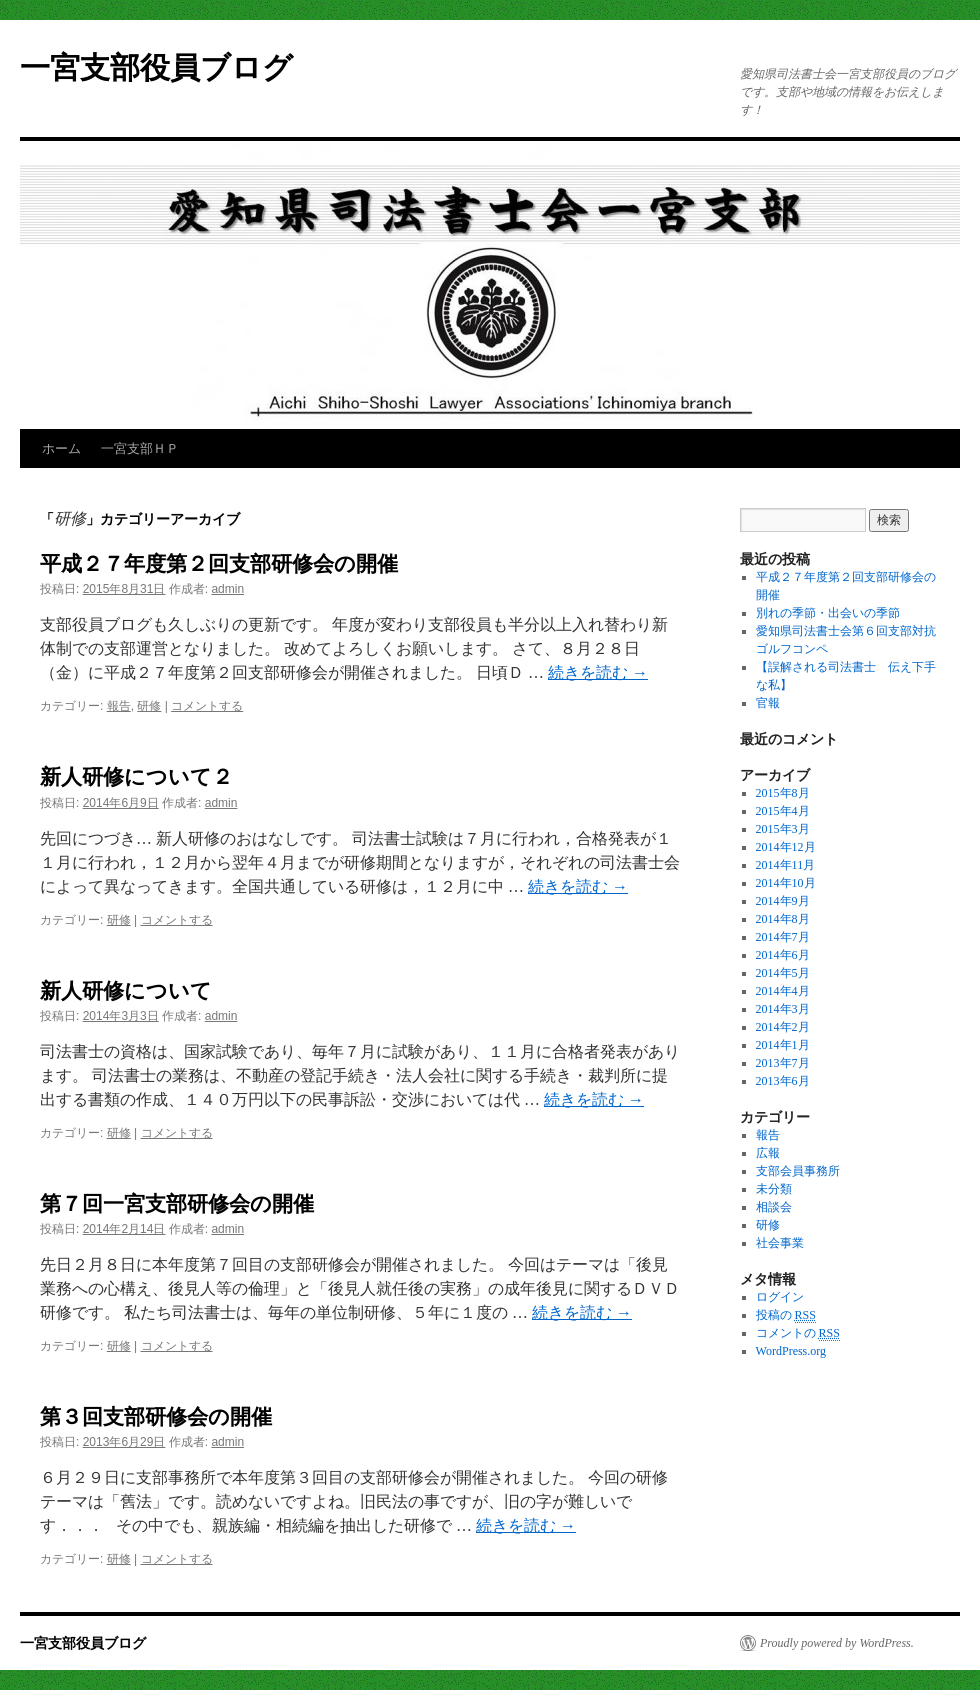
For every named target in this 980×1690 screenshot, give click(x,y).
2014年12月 (786, 847)
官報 (768, 703)
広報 (768, 1153)
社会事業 (780, 1243)
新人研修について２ (136, 776)
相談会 (774, 1207)
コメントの (798, 1333)
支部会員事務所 (798, 1171)
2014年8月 (783, 919)
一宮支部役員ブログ (156, 67)
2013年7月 (783, 1063)
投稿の (786, 1315)
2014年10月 (786, 883)
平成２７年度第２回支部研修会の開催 (219, 563)
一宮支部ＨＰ (140, 448)
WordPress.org (791, 1351)
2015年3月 (783, 829)
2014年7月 (783, 937)
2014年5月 (783, 973)
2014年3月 (783, 1009)
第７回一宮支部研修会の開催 (177, 1203)
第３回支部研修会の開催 (156, 1416)
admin (227, 589)
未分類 (774, 1189)
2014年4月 (783, 991)
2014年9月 (783, 901)
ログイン (780, 1297)
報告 (119, 706)
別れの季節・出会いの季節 (828, 613)
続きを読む (598, 672)
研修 (149, 706)
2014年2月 (783, 1027)
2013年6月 (783, 1081)
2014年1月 (783, 1045)
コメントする (207, 706)
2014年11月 (786, 865)
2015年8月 (783, 793)
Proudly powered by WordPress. (837, 1643)
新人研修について (126, 990)
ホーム (61, 448)
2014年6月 (783, 955)
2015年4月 (783, 811)
